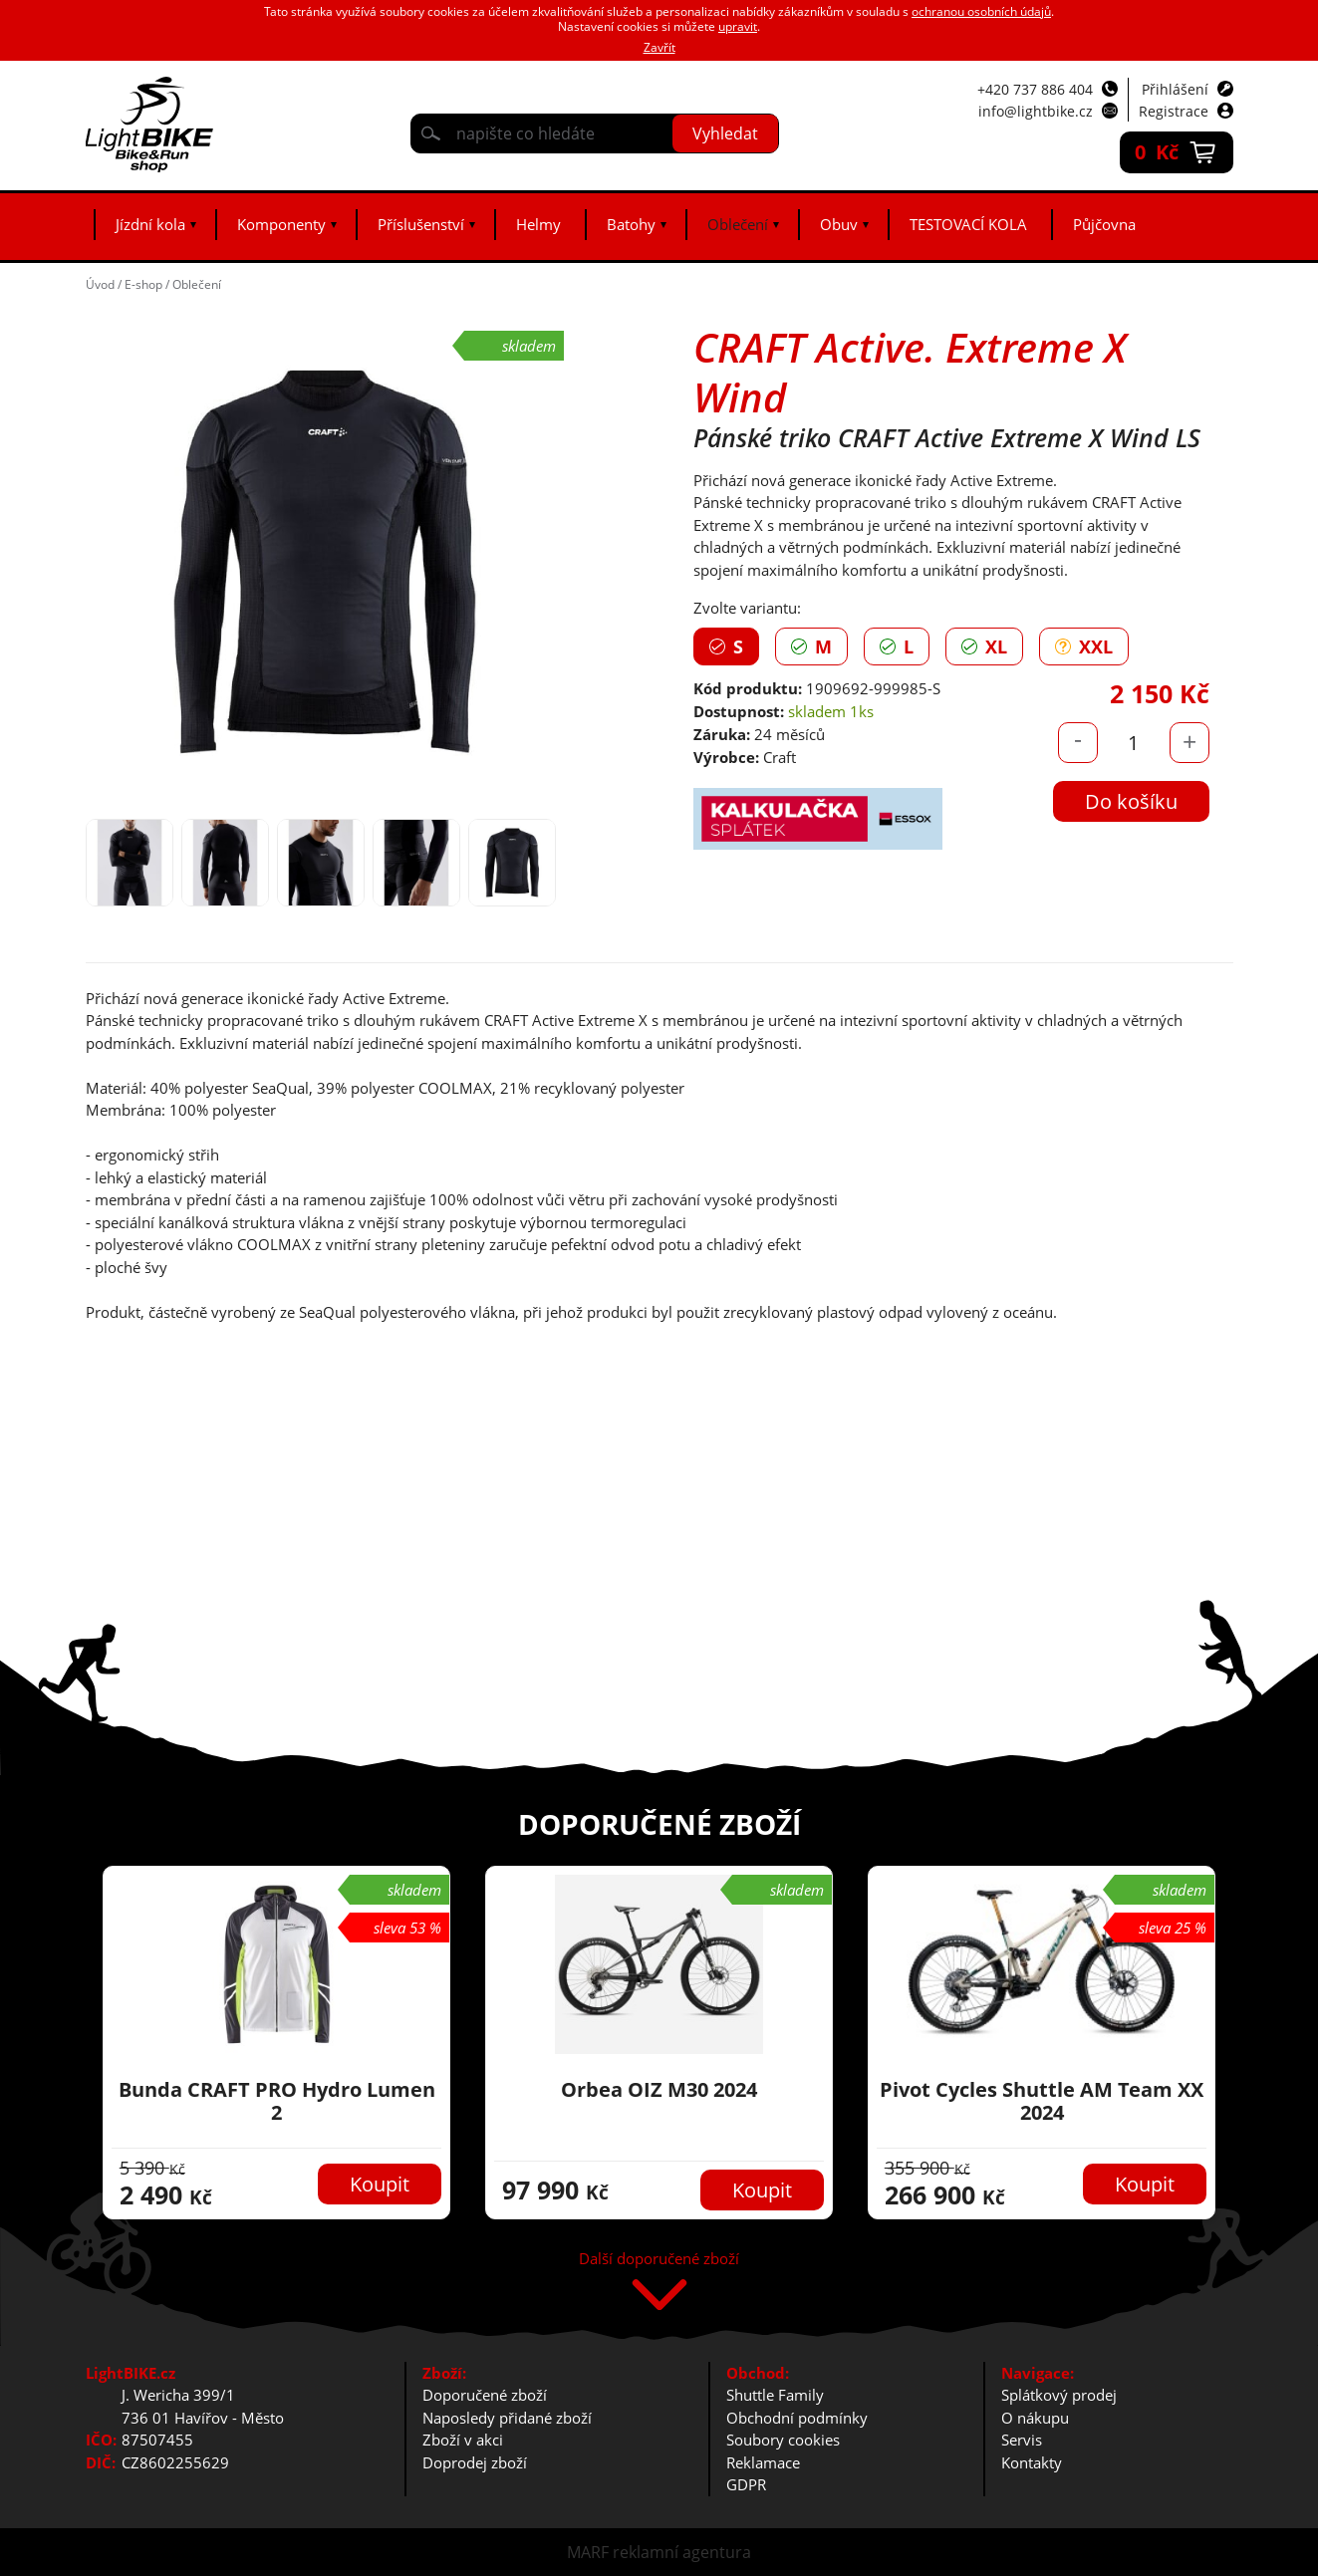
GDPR (746, 2484)
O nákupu (1035, 2418)
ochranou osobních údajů (981, 11)
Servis (1021, 2439)
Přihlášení (1175, 89)
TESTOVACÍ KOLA (968, 224)
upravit (737, 26)
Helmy (538, 224)
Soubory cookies (783, 2439)
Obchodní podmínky (797, 2418)
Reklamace (763, 2462)
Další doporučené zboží (659, 2259)
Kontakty (1031, 2462)
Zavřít (659, 47)
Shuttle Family (775, 2395)
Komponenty (281, 224)
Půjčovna (1104, 224)
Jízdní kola (150, 224)
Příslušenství (421, 224)
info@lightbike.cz (1035, 111)
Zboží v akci (462, 2439)
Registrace (1173, 111)
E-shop (143, 284)
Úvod (100, 284)
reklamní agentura (682, 2552)
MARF (588, 2552)
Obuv (839, 224)
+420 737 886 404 (1035, 89)
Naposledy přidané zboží (507, 2418)
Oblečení (737, 224)
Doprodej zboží (474, 2462)
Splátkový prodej (1059, 2395)
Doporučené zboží (484, 2395)
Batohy (631, 224)
